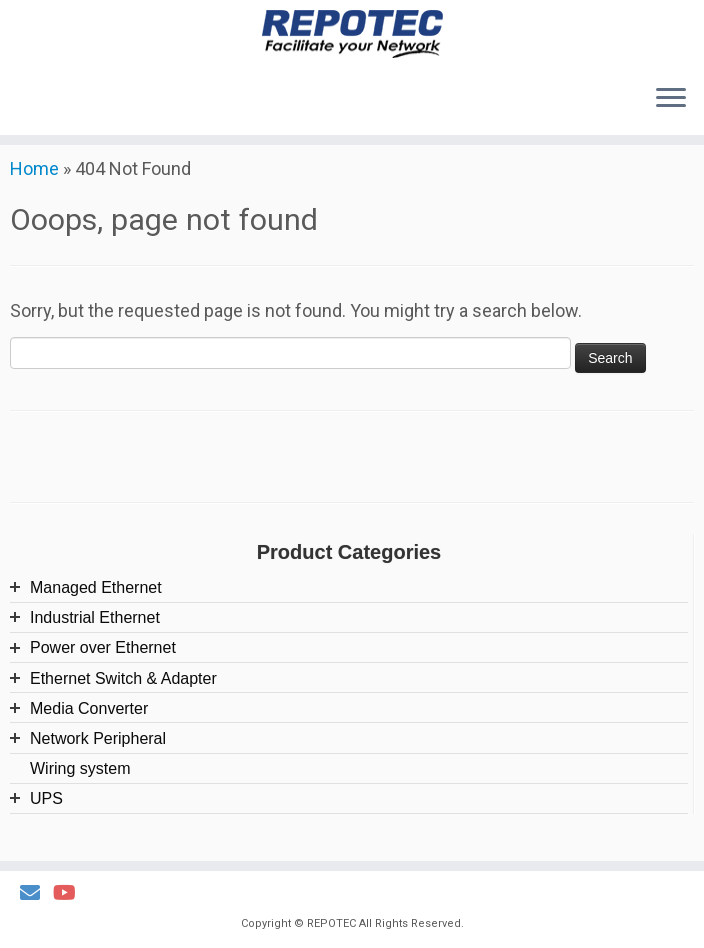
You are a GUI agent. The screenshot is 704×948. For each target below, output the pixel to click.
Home (34, 185)
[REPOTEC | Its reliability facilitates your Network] (352, 35)
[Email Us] (36, 893)
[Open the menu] (671, 101)
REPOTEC (331, 923)
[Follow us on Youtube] (71, 893)
